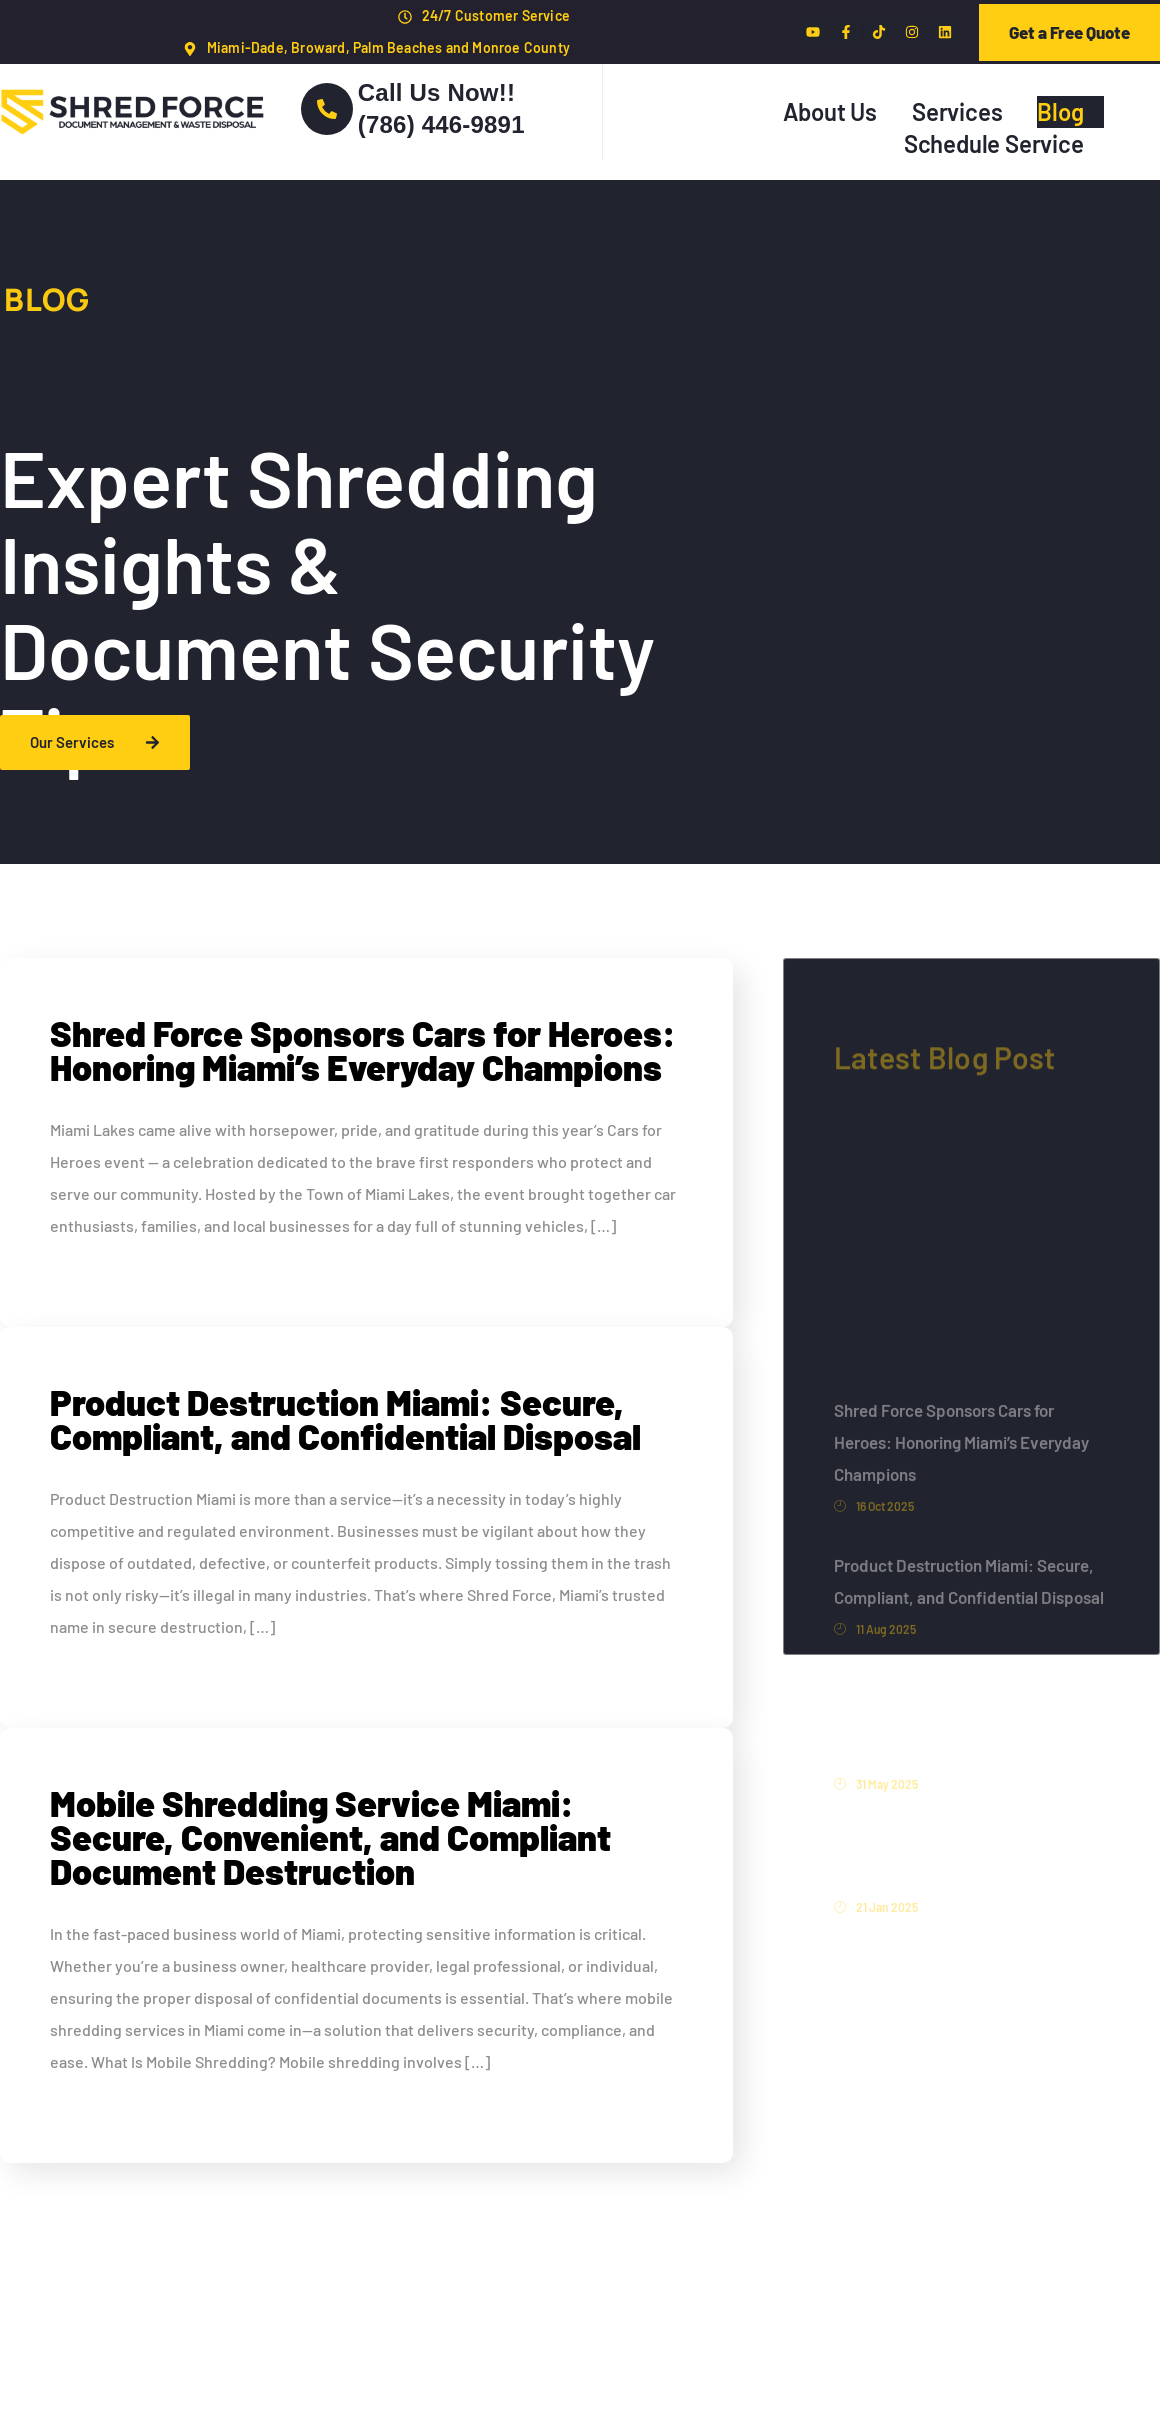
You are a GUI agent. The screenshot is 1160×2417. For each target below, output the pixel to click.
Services (957, 111)
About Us (830, 111)
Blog (1060, 111)
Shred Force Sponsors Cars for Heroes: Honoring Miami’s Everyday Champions (363, 1049)
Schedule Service (994, 143)
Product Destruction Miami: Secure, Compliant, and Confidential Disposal (345, 1418)
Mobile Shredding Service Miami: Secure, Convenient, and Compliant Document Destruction (330, 1836)
